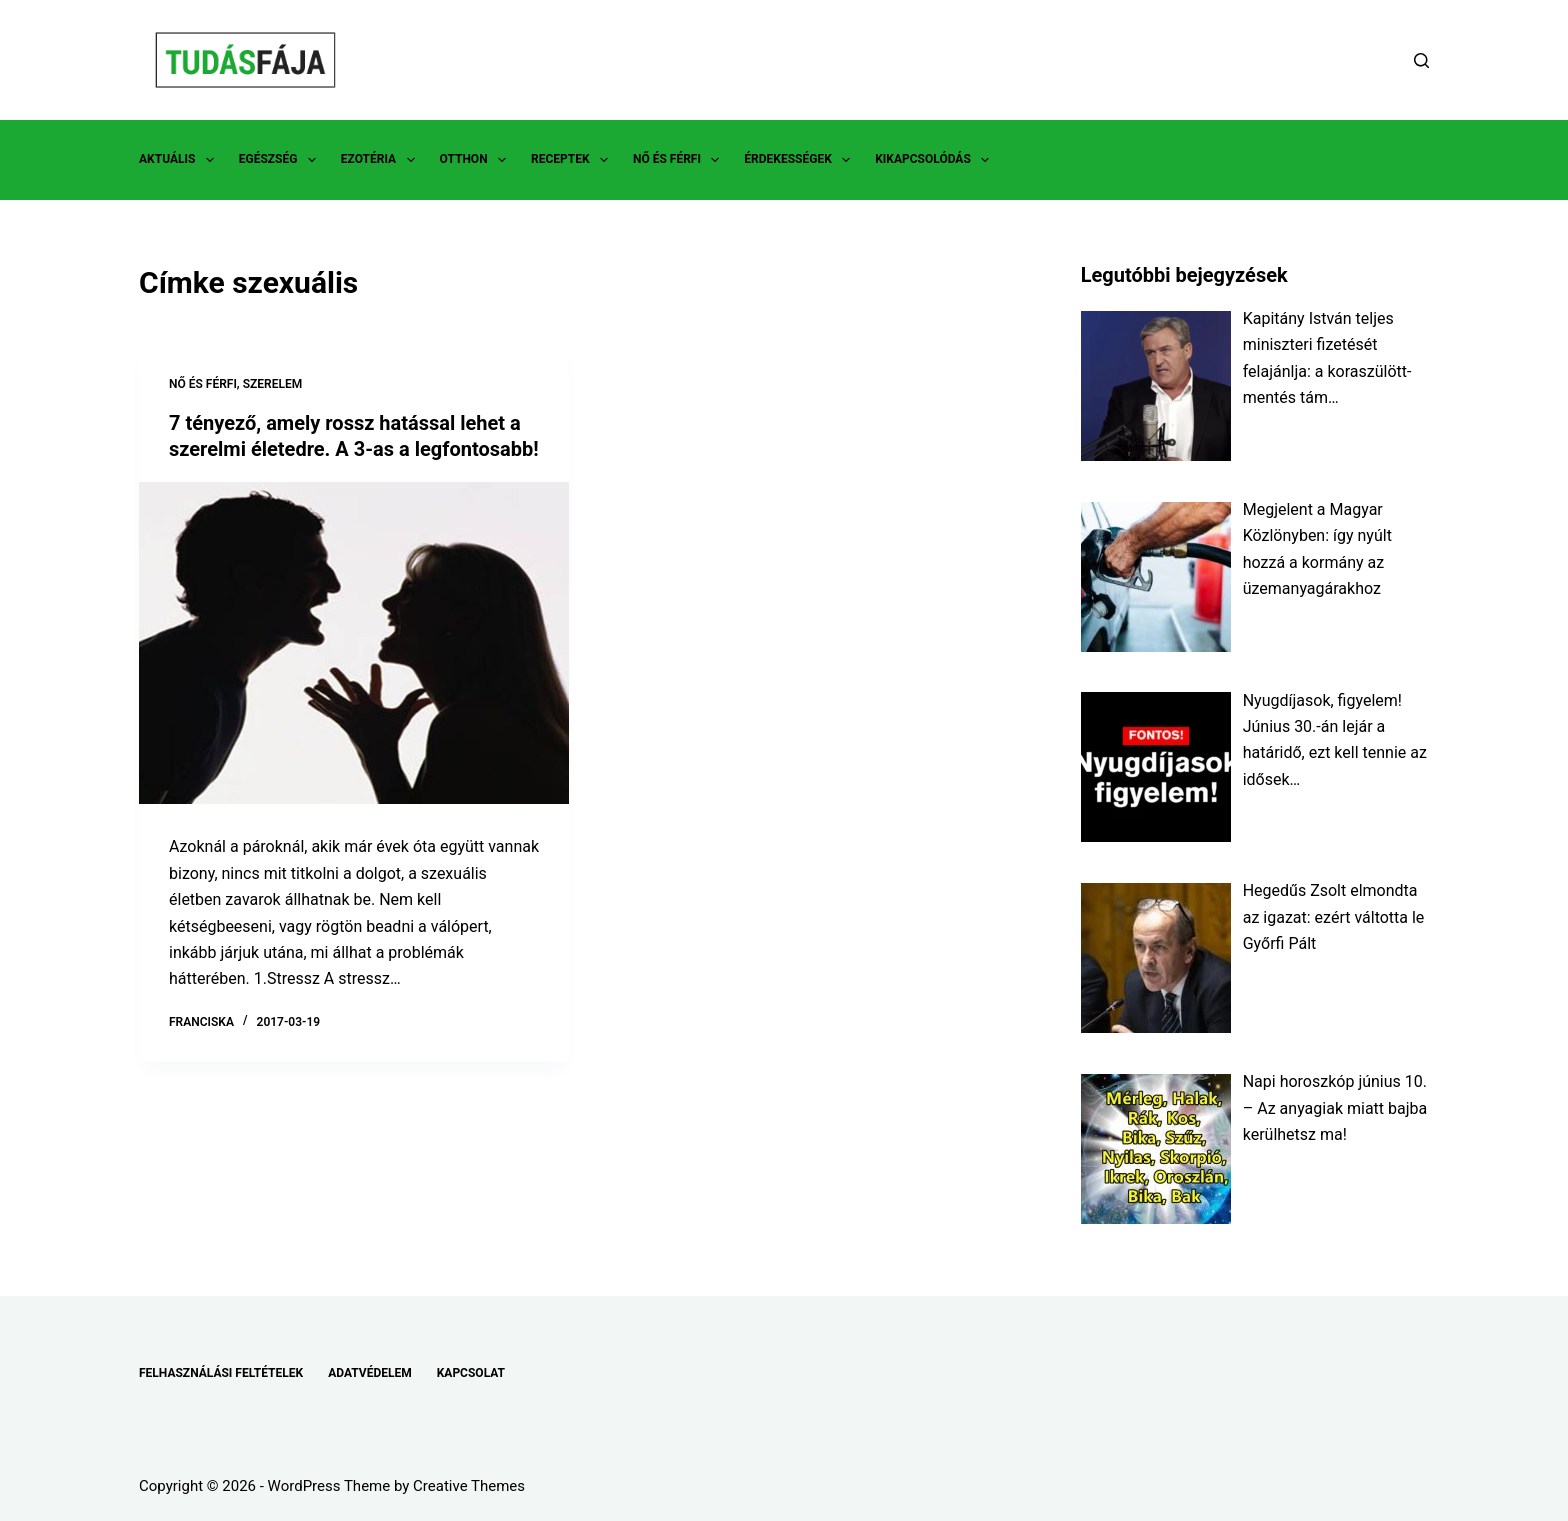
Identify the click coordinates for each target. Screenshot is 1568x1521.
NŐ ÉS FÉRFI (680, 160)
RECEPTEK (573, 160)
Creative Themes (469, 1486)
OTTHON (477, 160)
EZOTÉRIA (382, 160)
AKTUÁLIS (180, 160)
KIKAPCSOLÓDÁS (936, 160)
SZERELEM (273, 384)
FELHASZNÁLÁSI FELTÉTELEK (221, 1373)
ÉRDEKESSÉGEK (801, 160)
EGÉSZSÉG (281, 160)
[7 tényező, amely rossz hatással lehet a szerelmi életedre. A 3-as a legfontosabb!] (354, 643)
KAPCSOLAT (471, 1373)
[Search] (1421, 60)
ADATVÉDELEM (370, 1373)
